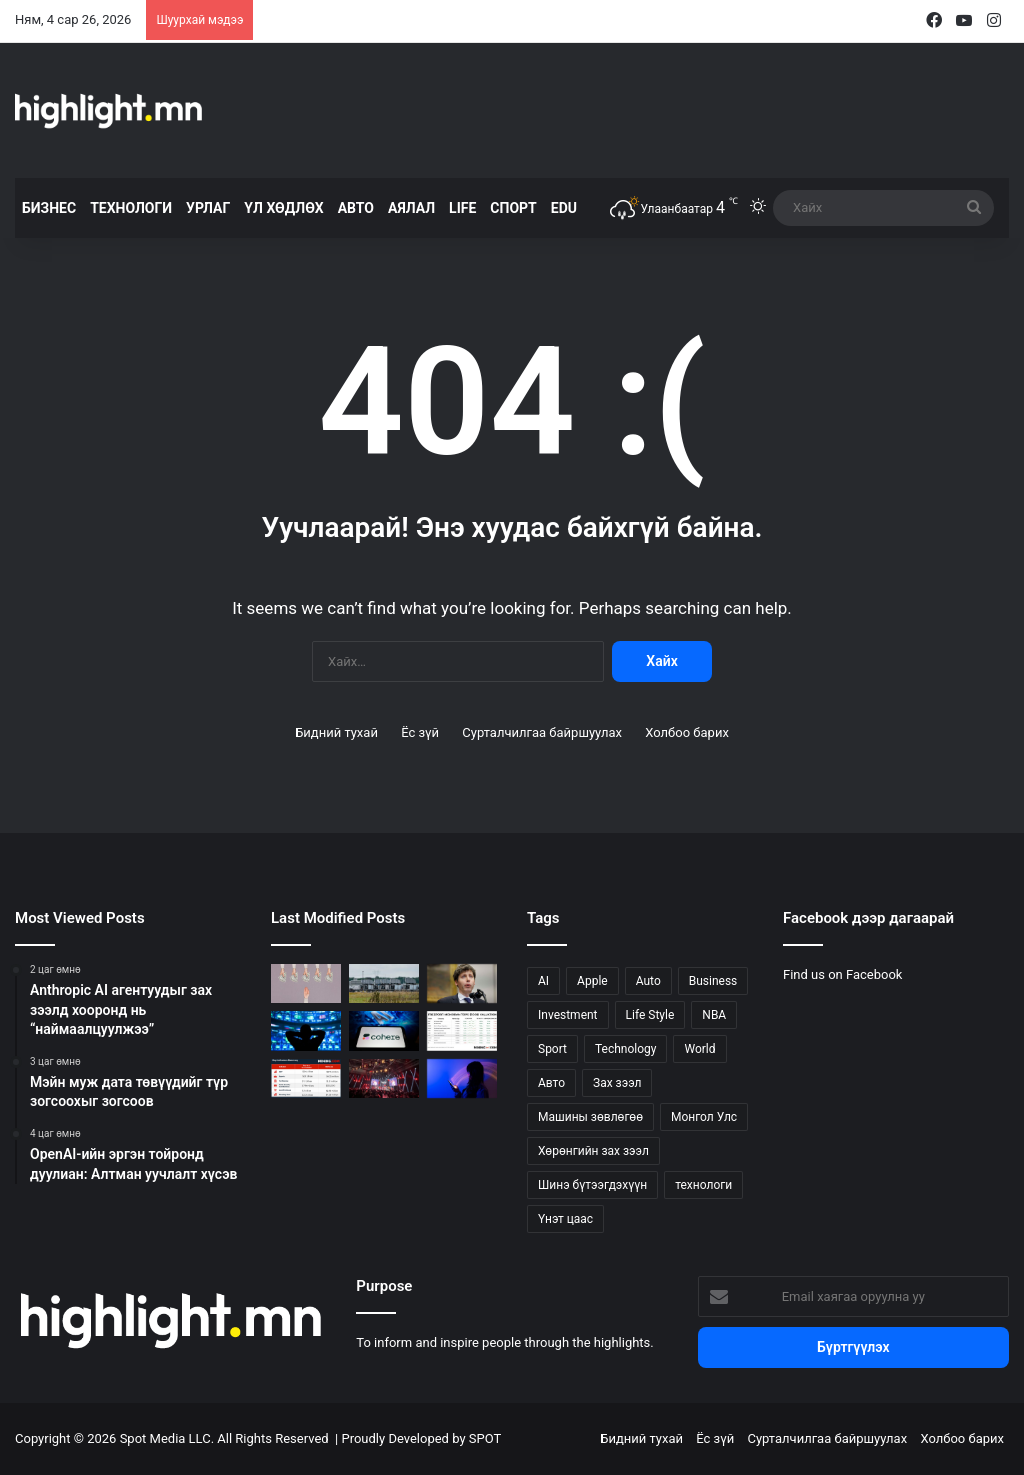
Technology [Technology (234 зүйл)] (625, 1049)
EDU (564, 208)
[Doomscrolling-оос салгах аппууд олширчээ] (462, 1078)
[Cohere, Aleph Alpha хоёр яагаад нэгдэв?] (384, 1030)
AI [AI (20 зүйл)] (543, 981)
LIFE (462, 208)
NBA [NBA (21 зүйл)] (714, 1015)
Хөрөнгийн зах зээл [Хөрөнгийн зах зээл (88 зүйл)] (593, 1151)
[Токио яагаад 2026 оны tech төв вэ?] (384, 1078)
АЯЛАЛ (411, 208)
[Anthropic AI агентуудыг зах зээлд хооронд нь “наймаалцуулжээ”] (306, 983)
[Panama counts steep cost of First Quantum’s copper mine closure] (306, 1078)
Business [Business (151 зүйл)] (713, 981)
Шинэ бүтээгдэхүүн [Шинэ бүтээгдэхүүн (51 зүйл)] (592, 1185)
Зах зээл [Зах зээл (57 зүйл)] (617, 1083)
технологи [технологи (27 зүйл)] (703, 1185)
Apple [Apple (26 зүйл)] (592, 981)
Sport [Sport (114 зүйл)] (552, 1049)
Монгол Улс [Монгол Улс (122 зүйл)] (704, 1117)
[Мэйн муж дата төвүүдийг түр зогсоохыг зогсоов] (384, 983)
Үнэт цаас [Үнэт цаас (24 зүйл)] (565, 1219)
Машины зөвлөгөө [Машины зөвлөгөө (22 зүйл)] (590, 1117)
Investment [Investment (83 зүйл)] (568, 1015)
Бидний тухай (336, 732)
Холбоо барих (687, 732)
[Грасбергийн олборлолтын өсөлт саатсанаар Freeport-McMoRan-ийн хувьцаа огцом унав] (462, 1030)
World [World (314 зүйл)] (699, 1049)
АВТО (356, 208)
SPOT (485, 1438)
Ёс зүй (420, 732)
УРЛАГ (208, 208)
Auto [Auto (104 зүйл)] (648, 981)
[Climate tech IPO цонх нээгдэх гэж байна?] (306, 1030)
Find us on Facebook (842, 974)
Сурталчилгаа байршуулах (542, 732)
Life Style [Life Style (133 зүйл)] (650, 1015)
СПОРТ (513, 208)
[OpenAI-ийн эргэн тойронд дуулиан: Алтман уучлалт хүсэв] (462, 983)
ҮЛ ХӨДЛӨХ (283, 208)
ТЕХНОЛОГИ (131, 208)
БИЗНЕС (49, 208)
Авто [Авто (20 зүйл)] (551, 1083)
